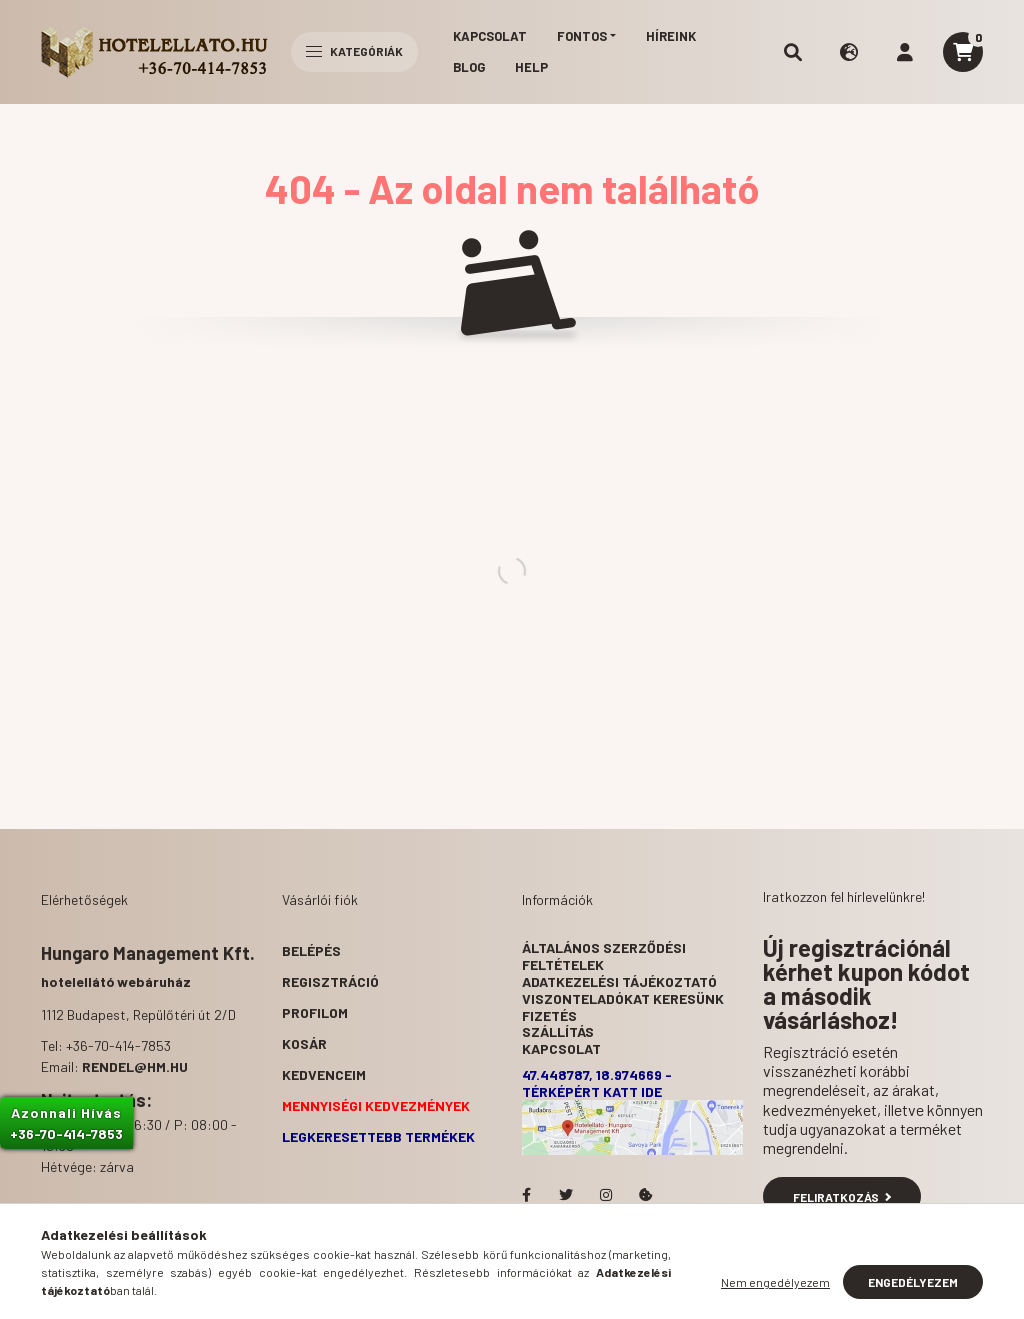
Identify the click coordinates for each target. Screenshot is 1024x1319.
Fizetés (549, 1015)
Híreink (671, 36)
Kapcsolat (490, 36)
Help (531, 67)
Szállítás (558, 1031)
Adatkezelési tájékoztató (619, 981)
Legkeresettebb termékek (378, 1136)
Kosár (304, 1043)
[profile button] (905, 52)
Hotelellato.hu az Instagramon (606, 1195)
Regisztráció (330, 981)
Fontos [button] (582, 36)
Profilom (315, 1012)
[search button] (793, 52)
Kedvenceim (324, 1074)
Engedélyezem (913, 1282)
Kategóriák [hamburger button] (354, 51)
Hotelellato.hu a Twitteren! (566, 1195)
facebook (526, 1195)
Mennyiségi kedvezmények (376, 1105)
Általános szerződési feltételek (604, 956)
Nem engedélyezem (775, 1282)
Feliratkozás (842, 1197)
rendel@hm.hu (135, 1066)
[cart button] (963, 52)
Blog (469, 67)
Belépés (311, 950)
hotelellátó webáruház (116, 981)
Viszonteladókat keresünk (623, 998)
